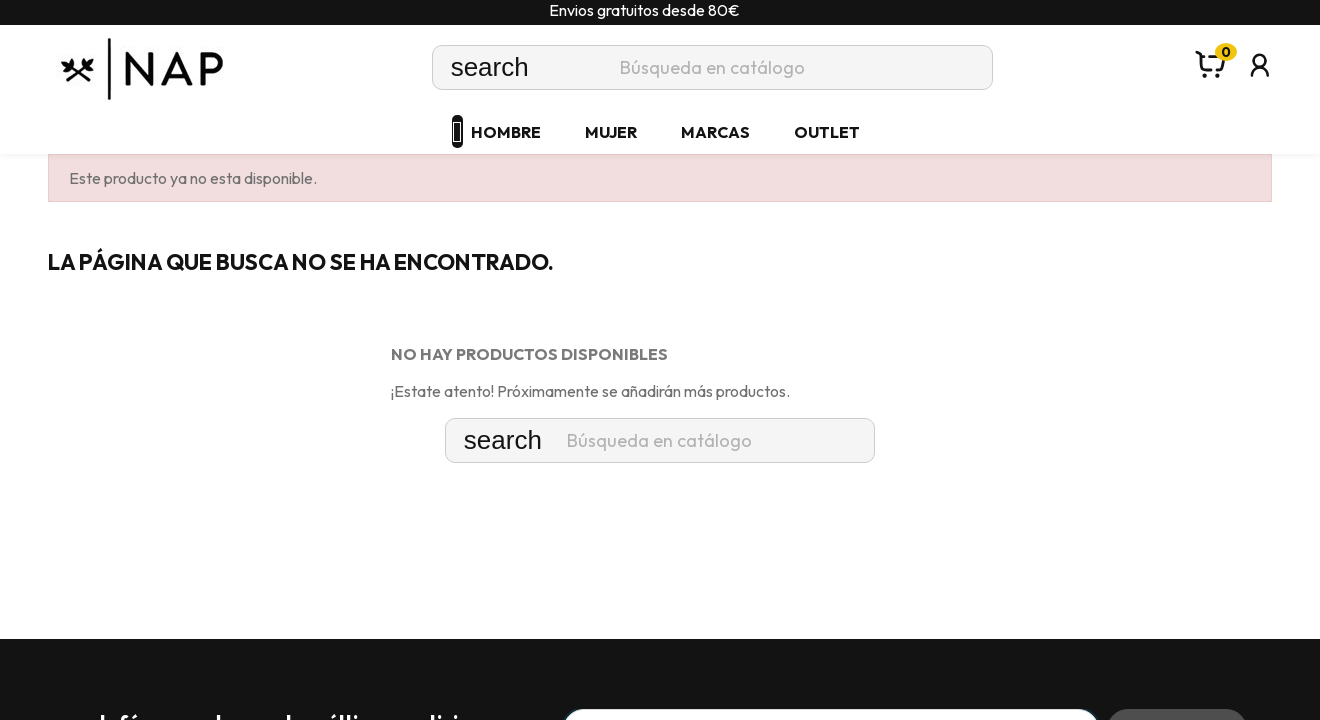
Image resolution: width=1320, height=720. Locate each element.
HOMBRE (506, 132)
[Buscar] (712, 67)
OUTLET (827, 132)
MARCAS (715, 132)
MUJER (611, 132)
